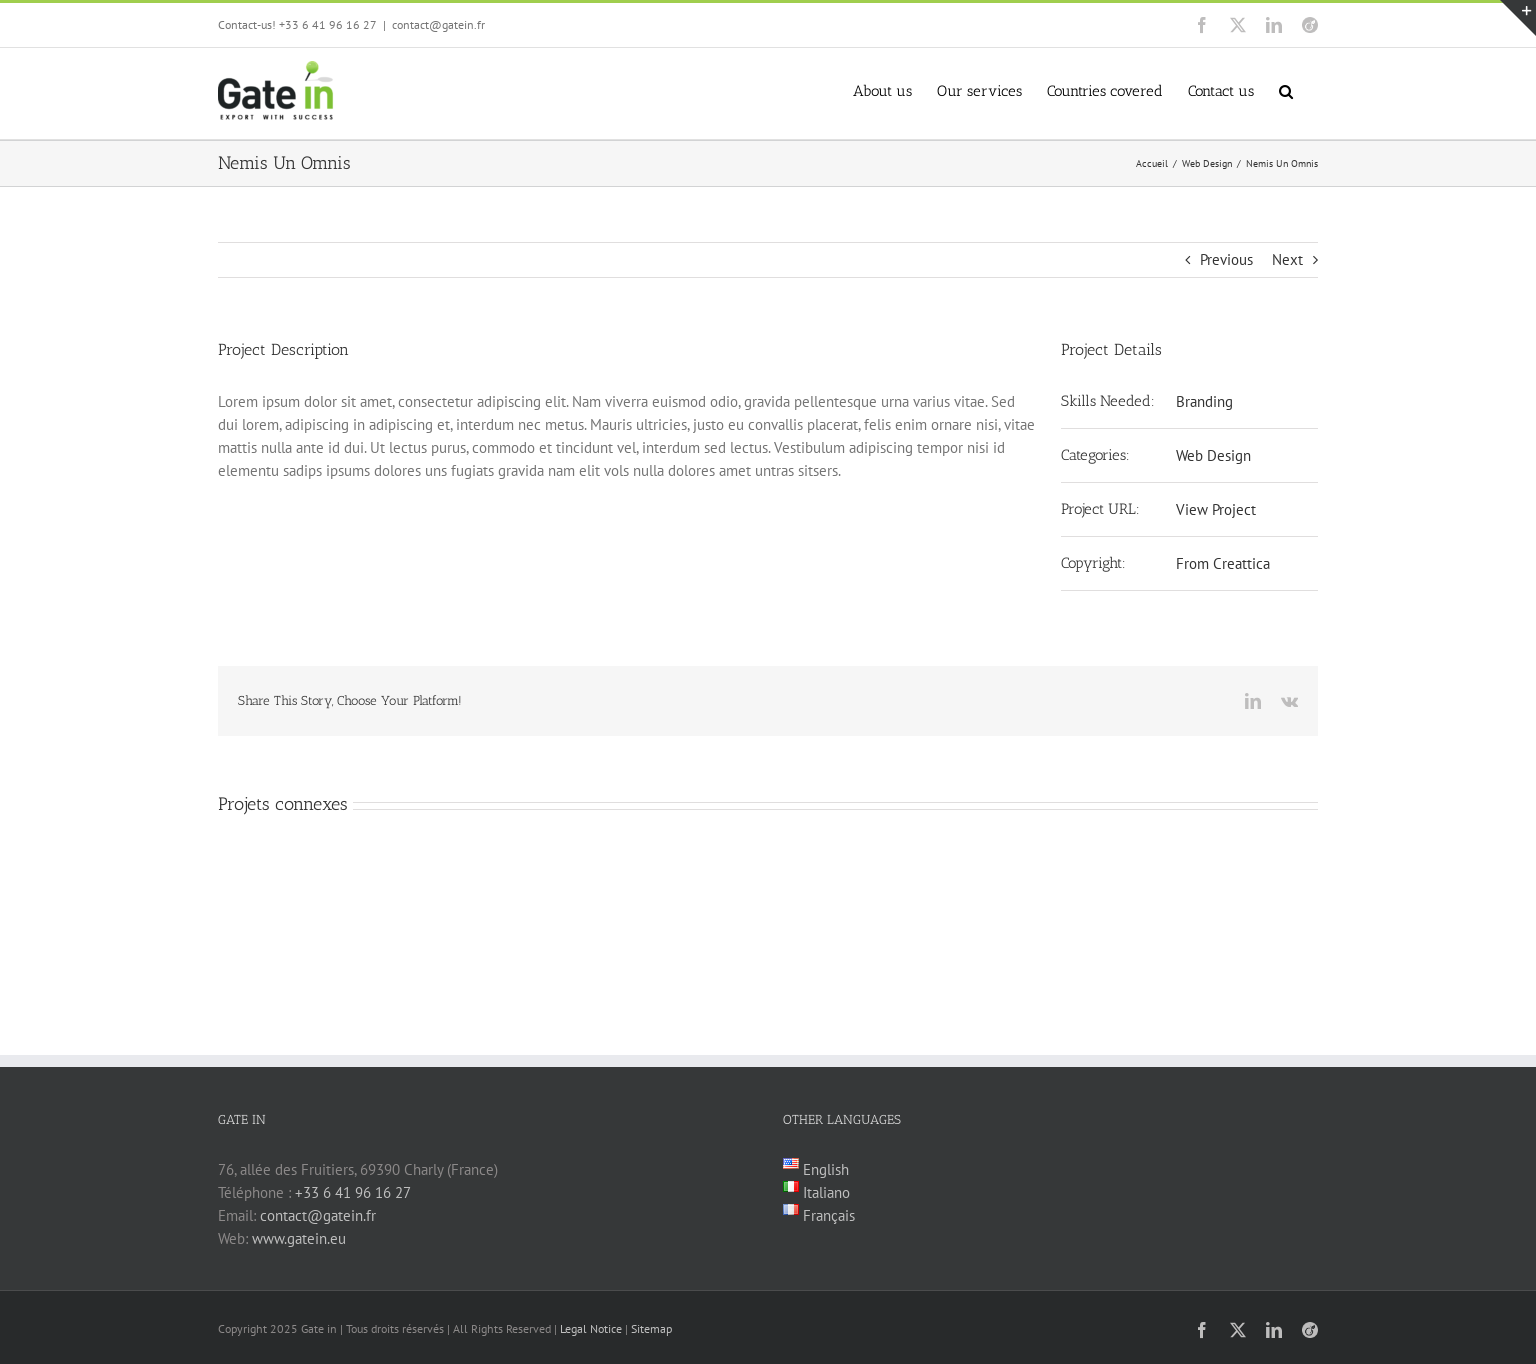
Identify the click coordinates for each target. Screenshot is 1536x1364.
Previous (1226, 259)
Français (827, 1215)
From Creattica (1223, 563)
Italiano (824, 1192)
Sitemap (651, 1328)
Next (1287, 259)
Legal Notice (591, 1328)
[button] (1286, 89)
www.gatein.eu (299, 1238)
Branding (1204, 401)
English (824, 1169)
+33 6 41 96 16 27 (353, 1192)
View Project (1216, 509)
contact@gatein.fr (438, 24)
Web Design (1213, 455)
